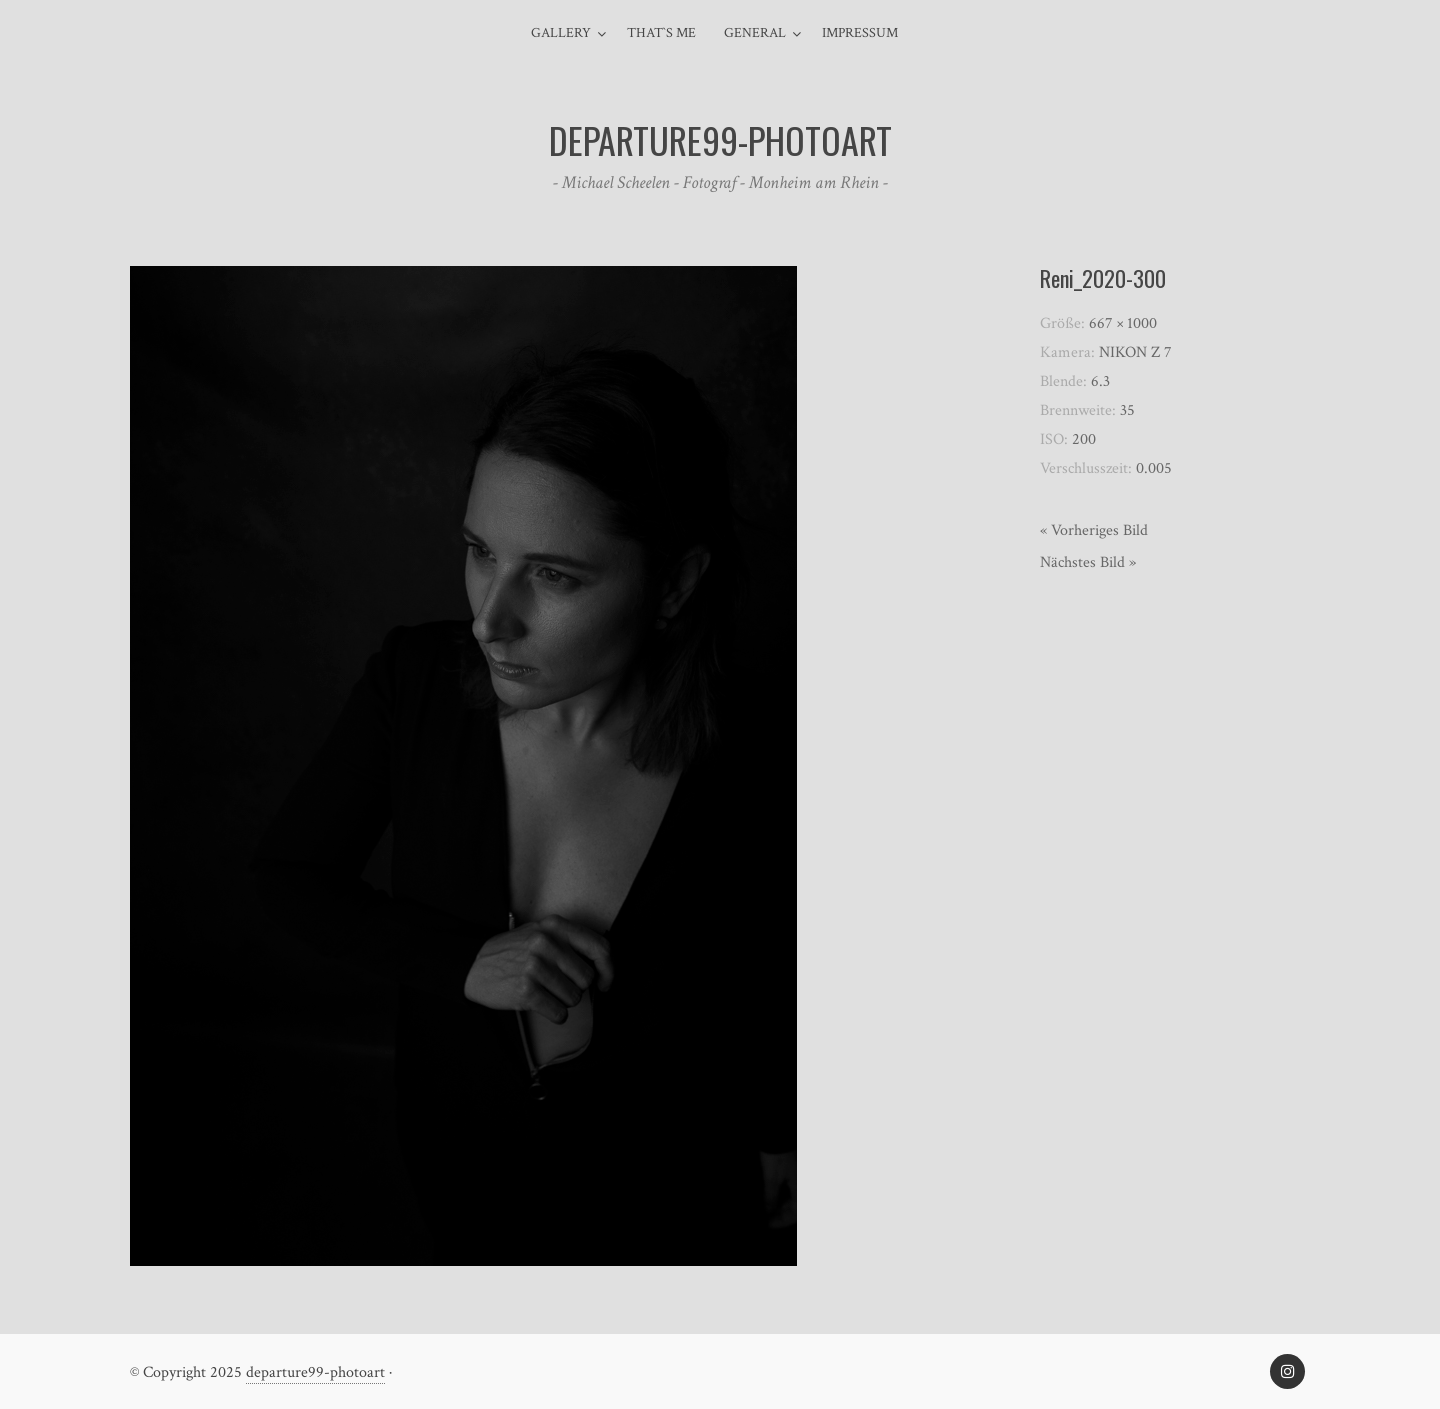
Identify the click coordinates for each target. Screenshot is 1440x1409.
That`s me (661, 33)
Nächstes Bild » (1088, 562)
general (755, 33)
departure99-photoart (315, 1372)
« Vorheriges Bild (1094, 530)
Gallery (561, 33)
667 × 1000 (1123, 323)
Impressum (860, 33)
